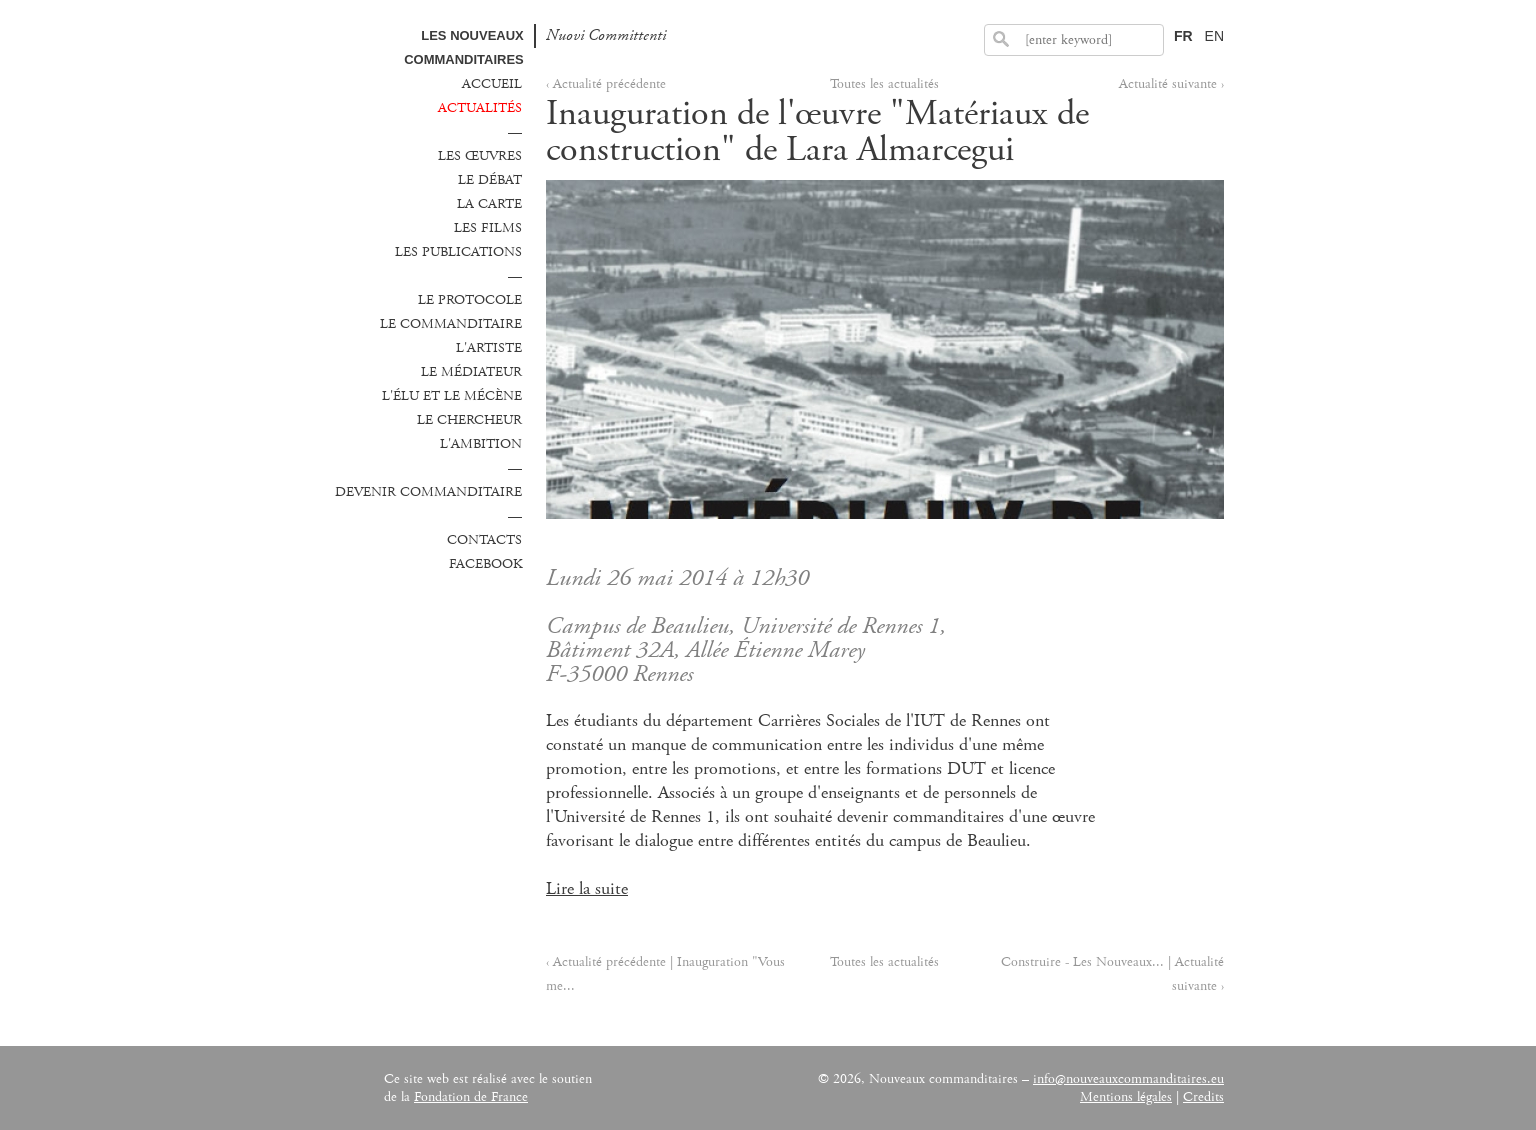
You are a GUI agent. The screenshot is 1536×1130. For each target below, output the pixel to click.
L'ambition (481, 444)
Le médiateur (471, 372)
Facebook (485, 564)
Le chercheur (469, 420)
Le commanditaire (451, 324)
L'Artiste (489, 348)
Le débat (490, 180)
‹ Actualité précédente (606, 84)
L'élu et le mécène (452, 396)
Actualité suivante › (1171, 84)
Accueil (492, 84)
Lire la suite (587, 889)
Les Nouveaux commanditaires (464, 47)
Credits (1203, 1097)
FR (1183, 36)
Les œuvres (480, 156)
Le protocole (470, 300)
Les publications (458, 252)
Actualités (480, 108)
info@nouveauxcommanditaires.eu (1128, 1079)
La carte (489, 204)
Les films (488, 228)
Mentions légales (1126, 1097)
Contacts (484, 540)
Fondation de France (471, 1097)
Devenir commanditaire (428, 492)
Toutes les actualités (884, 84)
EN (1214, 36)
